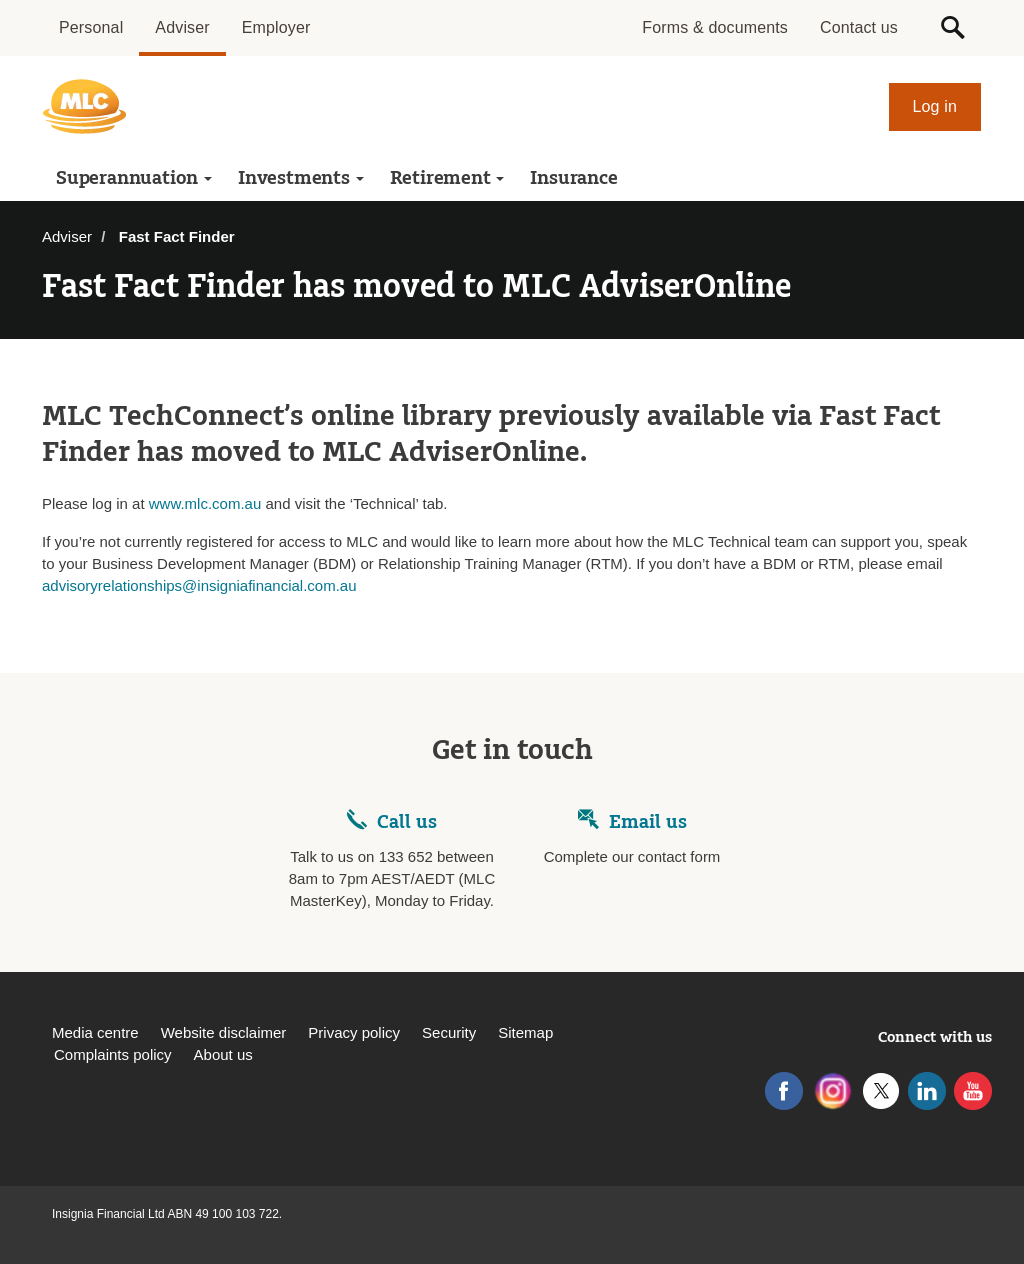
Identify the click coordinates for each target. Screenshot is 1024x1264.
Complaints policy (113, 1054)
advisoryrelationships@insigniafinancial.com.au (199, 585)
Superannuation (134, 178)
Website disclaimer (224, 1032)
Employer (276, 27)
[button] (953, 28)
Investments (301, 178)
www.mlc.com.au (205, 503)
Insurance (573, 178)
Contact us (859, 27)
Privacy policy (354, 1032)
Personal (91, 27)
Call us (407, 822)
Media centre (95, 1032)
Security (449, 1032)
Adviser (182, 27)
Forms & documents (715, 27)
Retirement (447, 178)
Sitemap (525, 1032)
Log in (935, 106)
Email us (648, 822)
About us (223, 1054)
